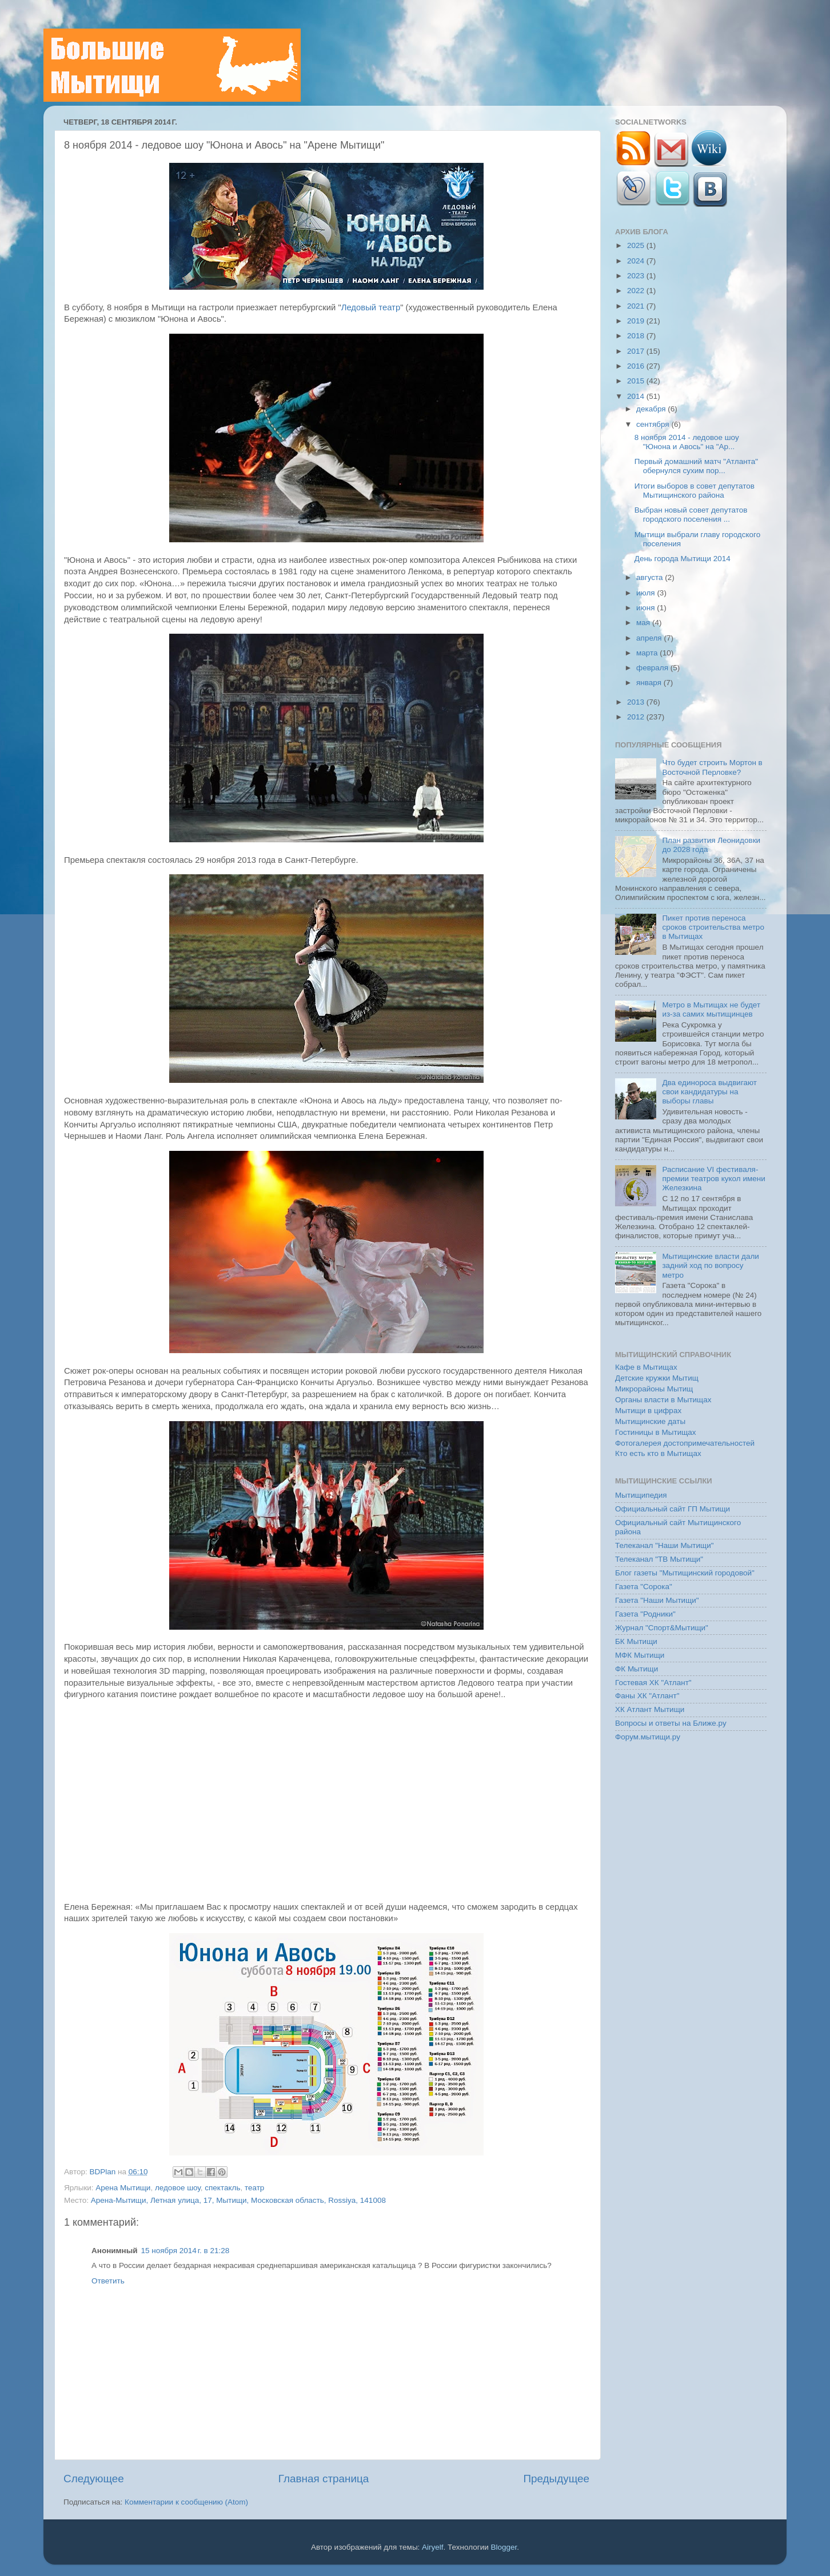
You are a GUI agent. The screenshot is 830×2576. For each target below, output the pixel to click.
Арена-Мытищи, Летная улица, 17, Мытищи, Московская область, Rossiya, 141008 (238, 2200)
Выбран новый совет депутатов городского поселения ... (691, 514)
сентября (653, 424)
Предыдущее (556, 2479)
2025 (637, 245)
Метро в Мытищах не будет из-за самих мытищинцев (711, 1009)
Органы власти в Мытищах (663, 1399)
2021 (637, 306)
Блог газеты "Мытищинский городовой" (685, 1573)
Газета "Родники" (645, 1614)
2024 (637, 261)
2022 (637, 290)
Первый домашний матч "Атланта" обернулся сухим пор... (696, 466)
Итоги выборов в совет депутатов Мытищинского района (695, 490)
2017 (637, 351)
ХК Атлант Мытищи (649, 1709)
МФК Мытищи (639, 1655)
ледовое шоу (178, 2187)
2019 (637, 321)
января (650, 682)
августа (650, 577)
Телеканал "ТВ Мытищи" (659, 1559)
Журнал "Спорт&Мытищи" (661, 1627)
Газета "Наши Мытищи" (657, 1600)
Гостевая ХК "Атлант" (653, 1682)
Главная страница (323, 2479)
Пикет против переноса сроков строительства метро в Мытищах (713, 927)
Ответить (108, 2281)
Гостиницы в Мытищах (655, 1432)
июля (646, 593)
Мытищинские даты (650, 1421)
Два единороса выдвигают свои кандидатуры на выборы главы (709, 1091)
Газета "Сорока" (643, 1586)
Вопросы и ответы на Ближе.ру (671, 1723)
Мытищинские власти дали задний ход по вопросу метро (710, 1265)
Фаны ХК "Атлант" (647, 1695)
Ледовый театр (370, 307)
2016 (637, 366)
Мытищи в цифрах (648, 1410)
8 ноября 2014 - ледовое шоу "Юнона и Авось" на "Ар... (687, 442)
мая (644, 622)
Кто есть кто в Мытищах (658, 1453)
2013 (637, 702)
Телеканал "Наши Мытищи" (664, 1545)
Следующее (93, 2479)
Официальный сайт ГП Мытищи (672, 1509)
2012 (637, 717)
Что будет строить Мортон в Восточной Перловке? (712, 767)
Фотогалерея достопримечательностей (685, 1443)
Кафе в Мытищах (646, 1367)
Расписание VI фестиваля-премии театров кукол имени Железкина (713, 1178)
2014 (637, 396)
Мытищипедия (641, 1495)
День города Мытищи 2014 (683, 558)
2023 (637, 275)
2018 (637, 335)
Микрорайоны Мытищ (654, 1389)
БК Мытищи (636, 1641)
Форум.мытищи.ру (647, 1737)
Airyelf (433, 2547)
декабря (652, 409)
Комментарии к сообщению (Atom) (186, 2502)
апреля (650, 638)
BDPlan (103, 2171)
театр (254, 2187)
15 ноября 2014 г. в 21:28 (185, 2250)
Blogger (504, 2547)
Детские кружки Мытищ (657, 1378)
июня (646, 607)
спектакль (222, 2187)
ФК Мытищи (636, 1669)
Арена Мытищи (122, 2187)
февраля (653, 667)
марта (648, 653)
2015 (637, 381)
